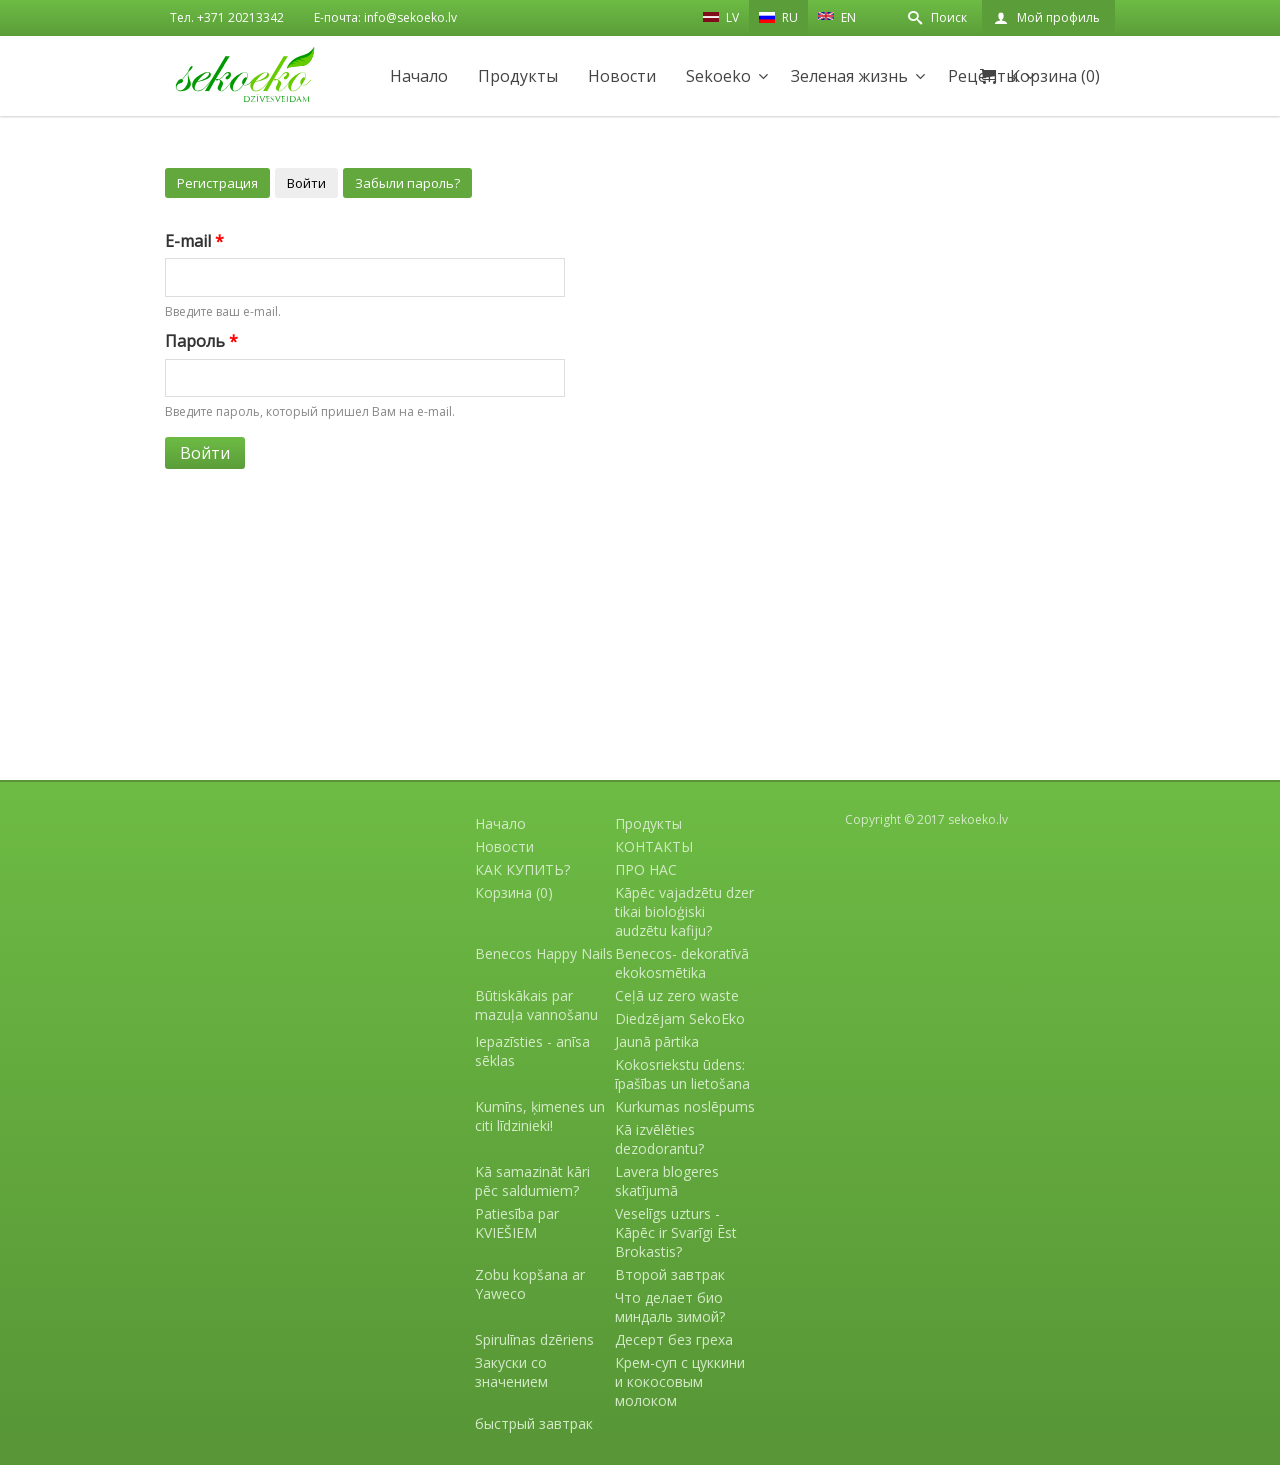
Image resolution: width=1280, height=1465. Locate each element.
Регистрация (217, 183)
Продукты (518, 76)
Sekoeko (718, 76)
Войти (306, 183)
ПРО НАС (646, 869)
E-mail (194, 241)
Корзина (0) (1055, 76)
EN (837, 16)
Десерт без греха (674, 1339)
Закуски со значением (511, 1372)
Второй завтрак (670, 1274)
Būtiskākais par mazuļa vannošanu (536, 1005)
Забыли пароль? (407, 183)
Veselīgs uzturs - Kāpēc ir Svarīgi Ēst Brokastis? (676, 1232)
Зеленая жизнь (849, 76)
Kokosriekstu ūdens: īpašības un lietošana (682, 1074)
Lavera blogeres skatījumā (667, 1181)
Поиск (949, 17)
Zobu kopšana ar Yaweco (530, 1284)
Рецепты (983, 76)
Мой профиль (1058, 17)
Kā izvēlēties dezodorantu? (659, 1139)
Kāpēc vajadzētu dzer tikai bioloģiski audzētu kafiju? (684, 911)
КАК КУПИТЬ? (522, 869)
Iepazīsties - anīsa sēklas (532, 1051)
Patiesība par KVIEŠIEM (517, 1223)
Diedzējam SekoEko (680, 1018)
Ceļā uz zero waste (677, 995)
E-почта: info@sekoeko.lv (385, 17)
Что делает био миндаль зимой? (670, 1307)
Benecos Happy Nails (544, 953)
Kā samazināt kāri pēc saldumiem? (532, 1181)
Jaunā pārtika (657, 1041)
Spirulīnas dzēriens (534, 1339)
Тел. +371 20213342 (227, 17)
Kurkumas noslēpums (685, 1106)
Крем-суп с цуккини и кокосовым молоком (680, 1381)
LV (721, 17)
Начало (419, 76)
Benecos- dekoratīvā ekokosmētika (682, 963)
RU (778, 17)
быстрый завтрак (534, 1423)
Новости (622, 76)
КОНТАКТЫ (654, 846)
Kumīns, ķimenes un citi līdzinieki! (540, 1116)
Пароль (201, 341)
